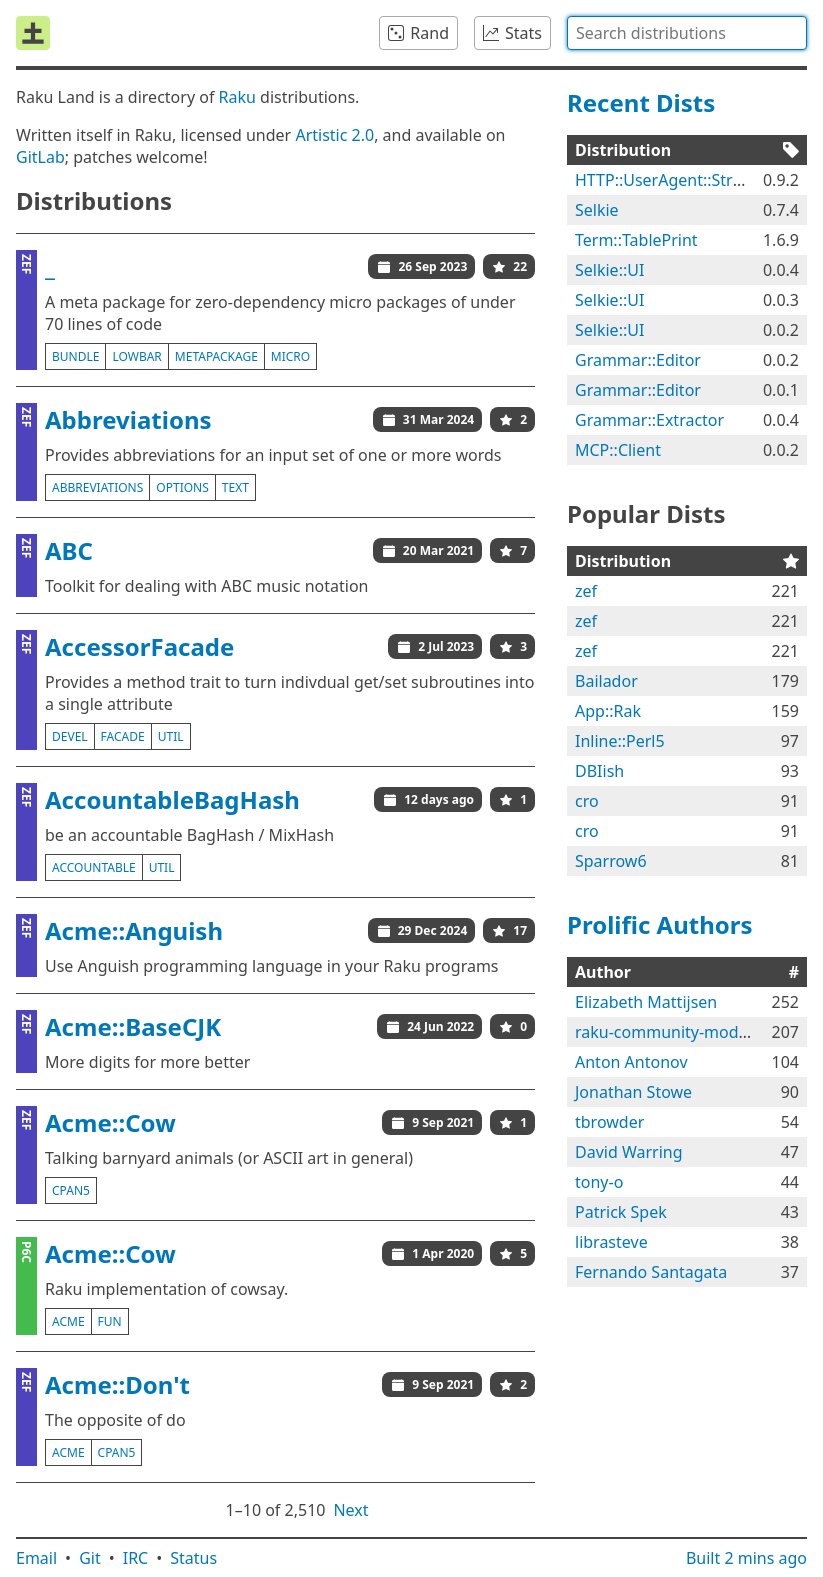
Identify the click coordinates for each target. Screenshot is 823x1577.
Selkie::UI (609, 270)
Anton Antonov (631, 1062)
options (182, 487)
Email (36, 1558)
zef (586, 591)
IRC (136, 1558)
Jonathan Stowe (633, 1092)
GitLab (40, 157)
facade (123, 736)
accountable (94, 867)
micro (290, 356)
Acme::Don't (117, 1384)
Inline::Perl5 (620, 741)
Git (90, 1558)
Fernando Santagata (651, 1272)
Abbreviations (128, 419)
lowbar (136, 356)
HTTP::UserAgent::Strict (662, 180)
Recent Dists (641, 102)
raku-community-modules (672, 1032)
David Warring (629, 1152)
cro (587, 801)
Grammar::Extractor (649, 420)
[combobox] (687, 33)
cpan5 (71, 1190)
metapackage (216, 356)
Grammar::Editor (638, 360)
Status (193, 1558)
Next (350, 1510)
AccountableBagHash (172, 799)
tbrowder (609, 1122)
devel (70, 736)
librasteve (611, 1242)
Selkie (597, 210)
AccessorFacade (139, 646)
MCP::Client (618, 450)
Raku (237, 97)
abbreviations (97, 487)
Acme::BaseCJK (133, 1026)
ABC (69, 550)
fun (110, 1321)
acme (68, 1321)
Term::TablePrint (636, 240)
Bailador (606, 681)
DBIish (599, 771)
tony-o (599, 1182)
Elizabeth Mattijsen (646, 1002)
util (171, 736)
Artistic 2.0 (334, 135)
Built (746, 1558)
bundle (75, 356)
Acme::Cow (110, 1122)
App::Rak (608, 711)
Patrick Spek (621, 1212)
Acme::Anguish (134, 930)
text (235, 487)
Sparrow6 (611, 861)
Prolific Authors (660, 924)
